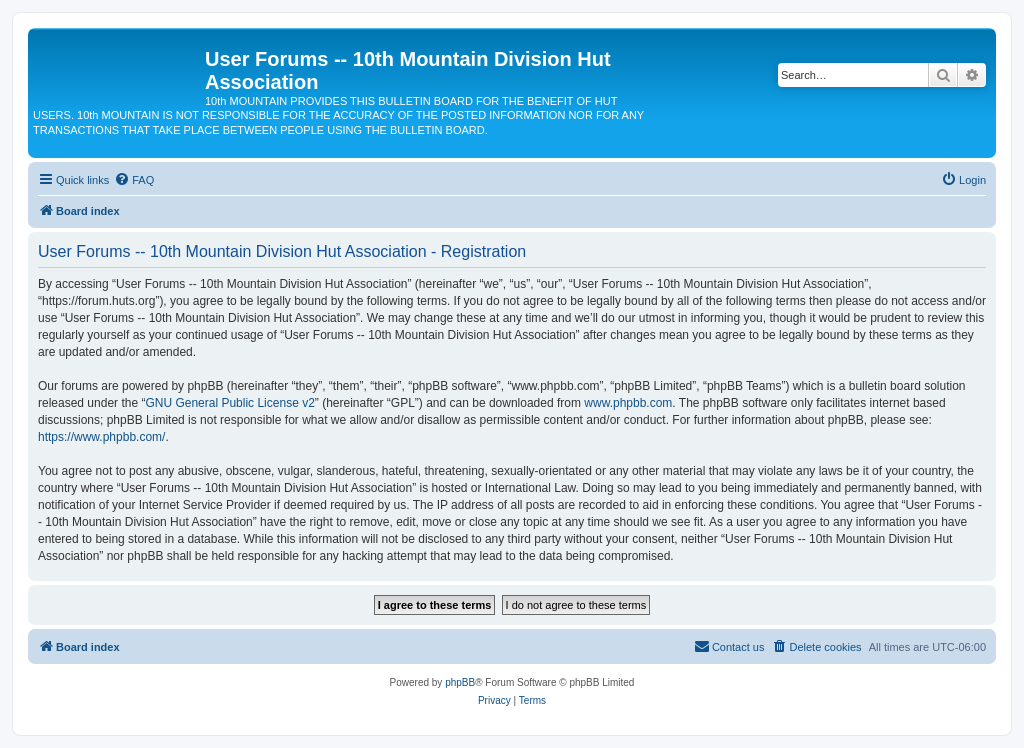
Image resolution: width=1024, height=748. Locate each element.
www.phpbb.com (628, 403)
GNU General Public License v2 (229, 403)
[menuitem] (134, 180)
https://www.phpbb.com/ (101, 437)
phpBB (460, 682)
